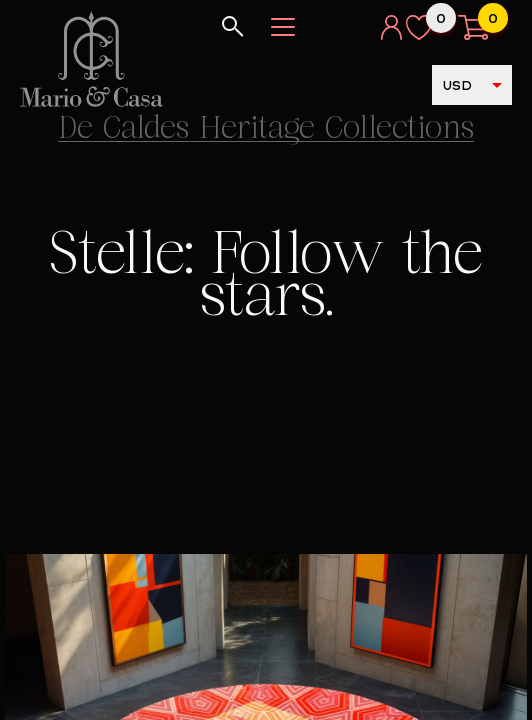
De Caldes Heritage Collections (266, 130)
